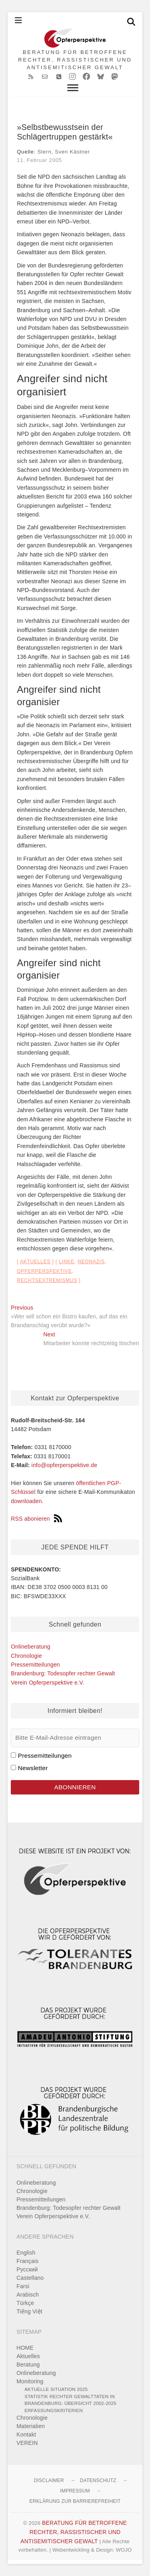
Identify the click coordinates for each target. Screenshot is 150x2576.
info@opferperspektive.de (65, 1465)
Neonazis (91, 1261)
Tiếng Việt (29, 2311)
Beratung (28, 2364)
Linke (66, 1261)
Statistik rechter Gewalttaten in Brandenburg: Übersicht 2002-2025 (70, 2400)
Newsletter (33, 1768)
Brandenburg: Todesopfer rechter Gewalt (63, 1673)
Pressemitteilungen (35, 1664)
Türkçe (25, 2303)
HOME (25, 2348)
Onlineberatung (30, 1646)
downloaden (26, 1501)
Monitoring (29, 2381)
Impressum (75, 2491)
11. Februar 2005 (39, 160)
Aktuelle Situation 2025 (56, 2389)
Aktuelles (35, 1261)
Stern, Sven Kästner (63, 152)
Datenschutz (98, 2480)
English (25, 2252)
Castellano (30, 2278)
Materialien (30, 2426)
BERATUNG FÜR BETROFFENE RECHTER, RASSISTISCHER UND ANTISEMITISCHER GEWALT (75, 59)
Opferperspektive (44, 1271)
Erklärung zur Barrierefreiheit (74, 2501)
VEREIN (27, 2443)
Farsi (22, 2286)
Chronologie (26, 1656)
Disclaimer (49, 2480)
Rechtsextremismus (47, 1280)
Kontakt (26, 2434)
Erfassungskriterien (53, 2410)
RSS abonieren (36, 1518)
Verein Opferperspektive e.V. (47, 1682)
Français (27, 2261)
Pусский (27, 2269)
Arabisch (27, 2294)
